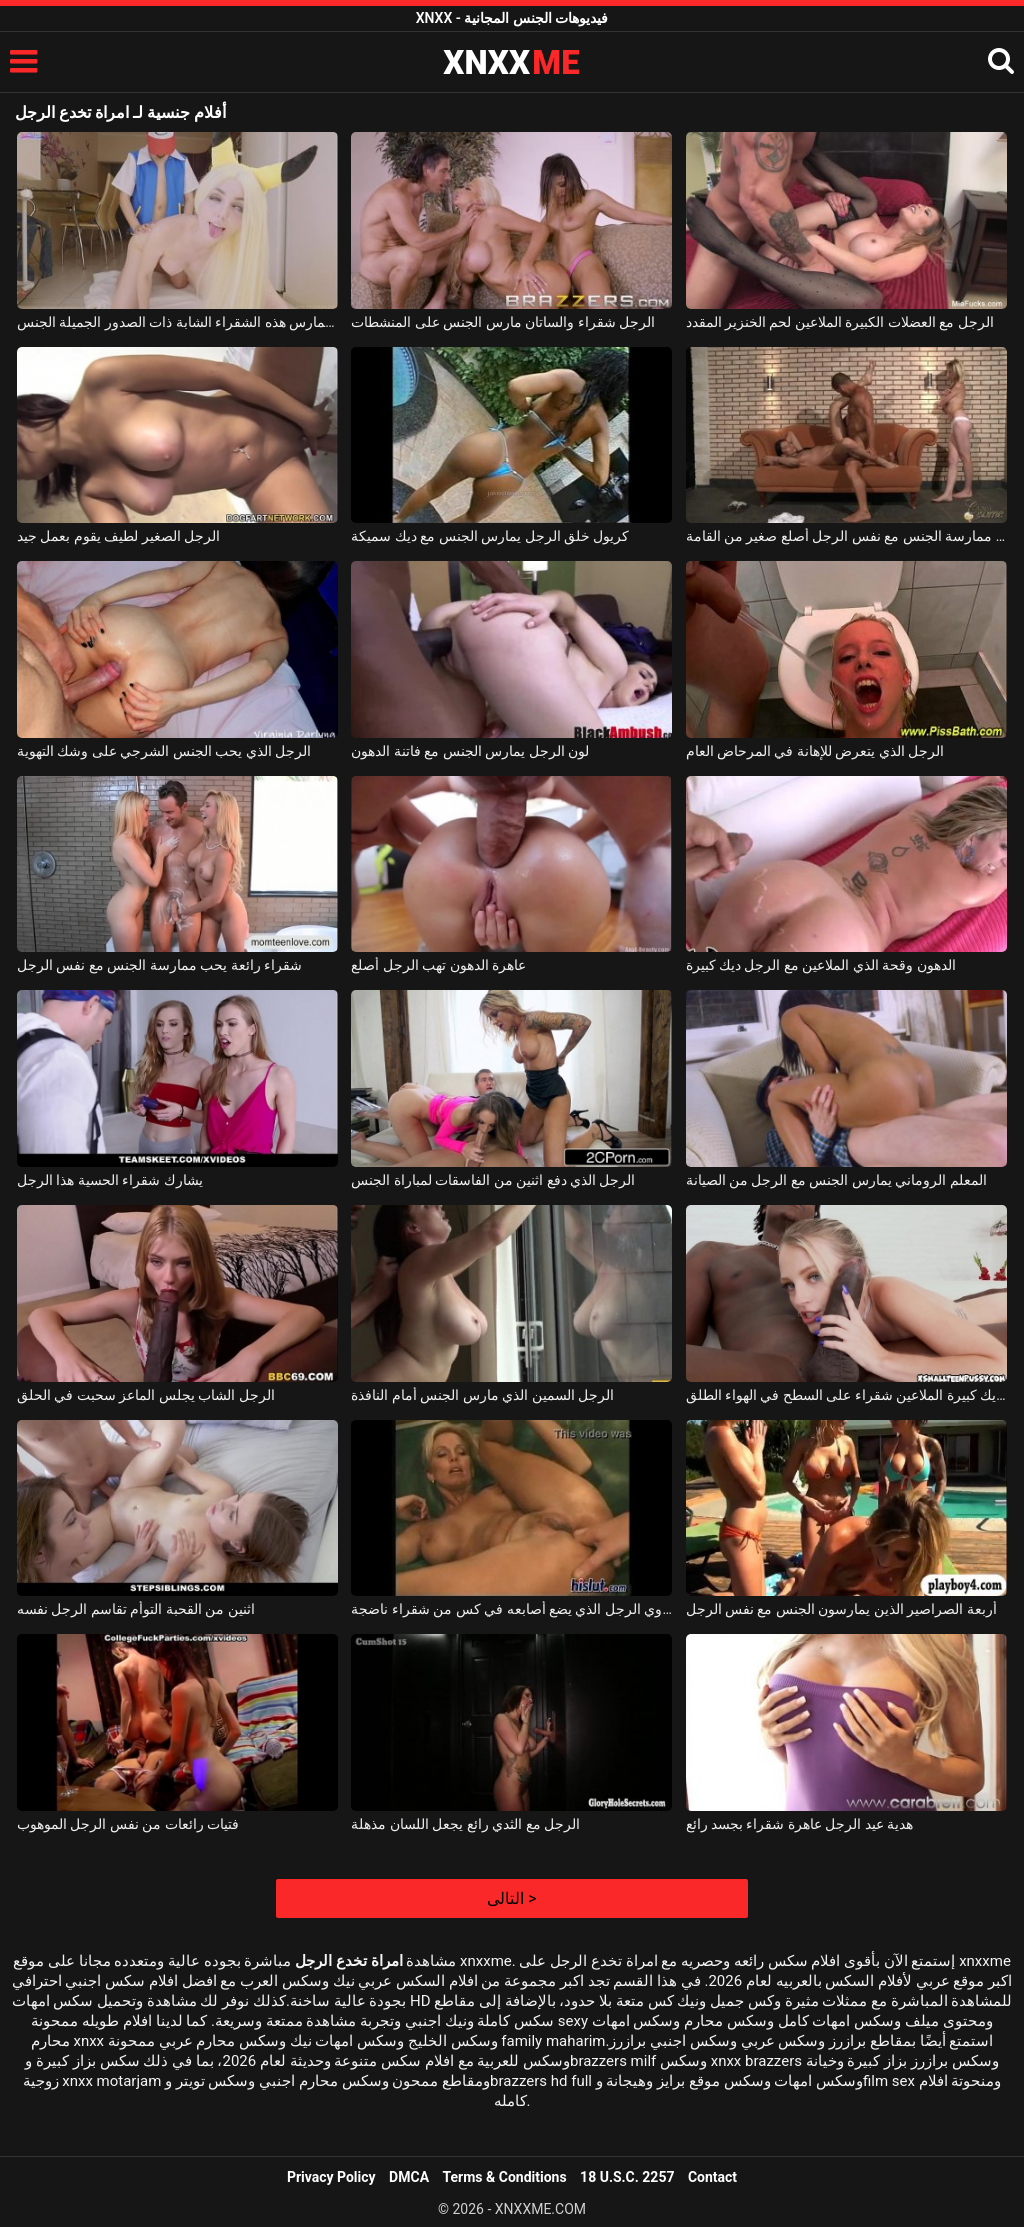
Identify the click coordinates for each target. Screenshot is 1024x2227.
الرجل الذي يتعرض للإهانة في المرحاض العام (815, 751)
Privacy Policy (331, 2177)
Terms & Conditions (505, 2177)
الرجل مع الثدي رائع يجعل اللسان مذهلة (465, 1824)
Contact (712, 2177)
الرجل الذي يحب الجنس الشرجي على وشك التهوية (164, 751)
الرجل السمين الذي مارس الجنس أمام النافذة (482, 1395)
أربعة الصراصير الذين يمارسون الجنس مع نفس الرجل (841, 1609)
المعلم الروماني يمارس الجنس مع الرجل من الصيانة (836, 1180)
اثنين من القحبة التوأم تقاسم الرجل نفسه (136, 1609)
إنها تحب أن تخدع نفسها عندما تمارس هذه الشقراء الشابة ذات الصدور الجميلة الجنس (177, 322)
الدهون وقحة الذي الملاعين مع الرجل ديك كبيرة (821, 965)
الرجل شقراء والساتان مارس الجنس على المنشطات (503, 322)
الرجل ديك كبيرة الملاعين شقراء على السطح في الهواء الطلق (846, 1395)
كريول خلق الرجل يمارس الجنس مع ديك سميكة (490, 536)
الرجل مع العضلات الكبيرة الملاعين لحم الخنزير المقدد (840, 322)
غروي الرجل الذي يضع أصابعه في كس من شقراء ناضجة (511, 1609)
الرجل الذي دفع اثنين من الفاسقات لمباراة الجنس (493, 1180)
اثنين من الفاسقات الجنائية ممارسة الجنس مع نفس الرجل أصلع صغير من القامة (846, 536)
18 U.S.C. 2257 (627, 2177)
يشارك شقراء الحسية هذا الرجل (110, 1180)
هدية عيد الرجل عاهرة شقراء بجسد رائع (800, 1824)
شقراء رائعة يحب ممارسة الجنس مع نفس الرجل (159, 965)
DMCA (409, 2177)
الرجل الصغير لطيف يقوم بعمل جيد (118, 536)
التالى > (511, 1898)
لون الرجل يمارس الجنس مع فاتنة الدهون (470, 751)
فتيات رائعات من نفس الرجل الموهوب (128, 1824)
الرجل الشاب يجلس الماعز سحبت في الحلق (146, 1395)
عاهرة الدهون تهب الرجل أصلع (438, 965)
